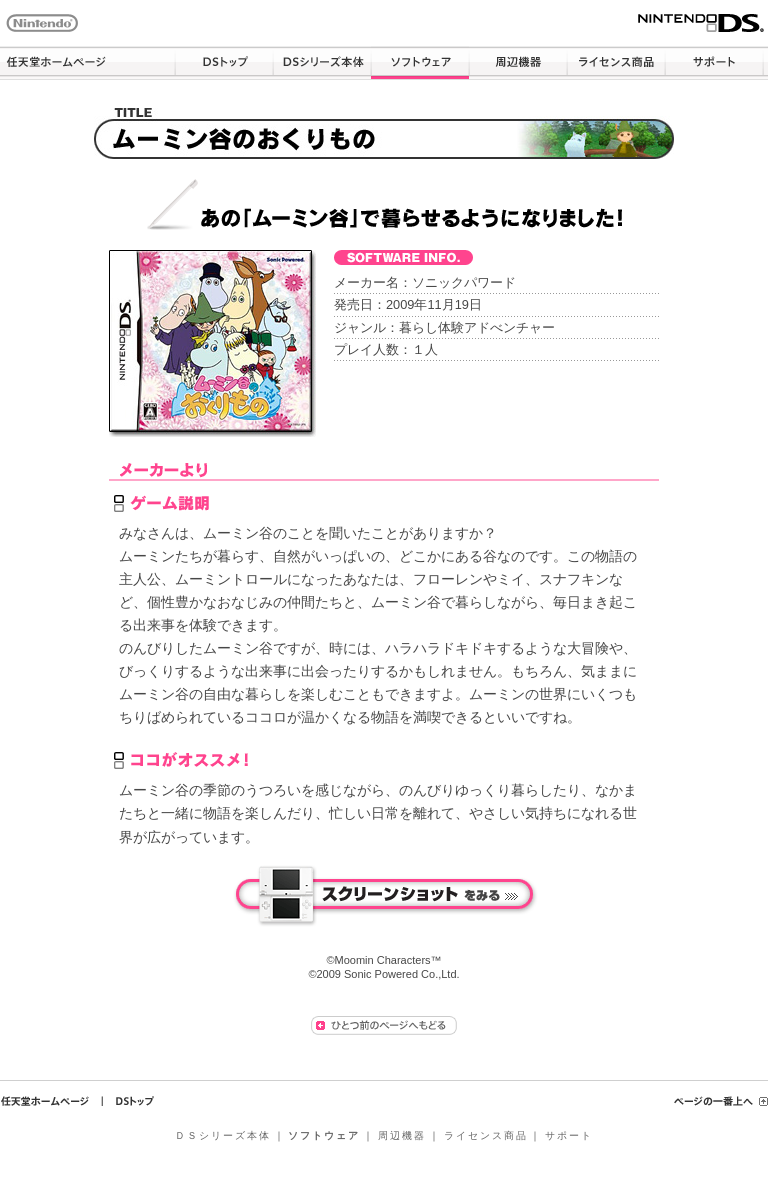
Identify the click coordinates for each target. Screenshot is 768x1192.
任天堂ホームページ (87, 63)
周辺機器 (518, 63)
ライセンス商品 (616, 63)
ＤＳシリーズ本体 (322, 63)
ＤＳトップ (224, 63)
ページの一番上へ (721, 1101)
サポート (714, 63)
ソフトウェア (420, 63)
